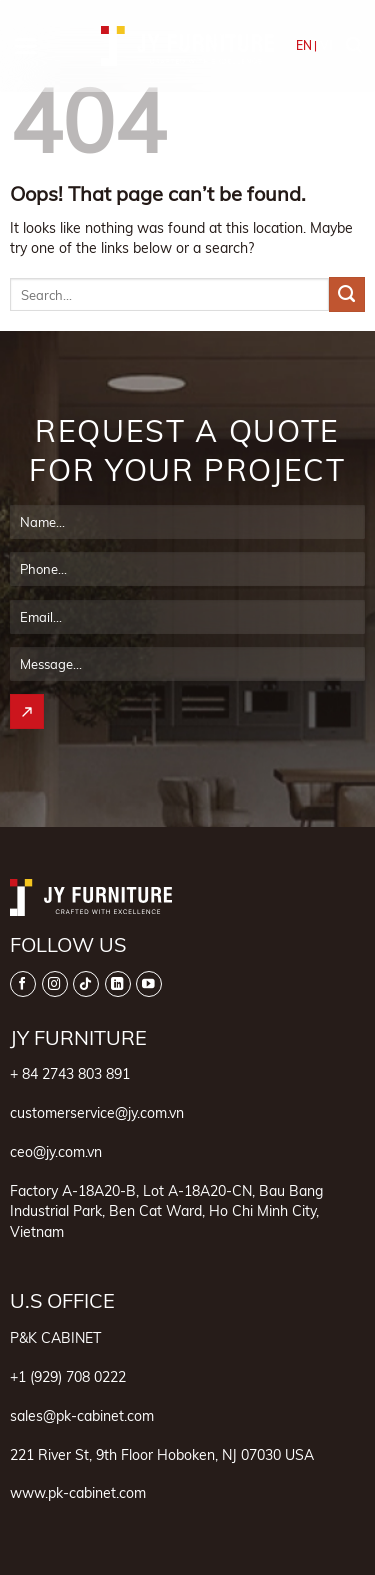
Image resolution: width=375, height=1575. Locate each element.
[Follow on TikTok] (86, 984)
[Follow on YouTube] (149, 984)
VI (326, 45)
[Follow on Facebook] (23, 984)
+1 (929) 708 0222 (68, 1376)
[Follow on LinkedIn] (118, 984)
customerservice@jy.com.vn (97, 1112)
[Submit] (347, 295)
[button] (26, 46)
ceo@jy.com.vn (56, 1151)
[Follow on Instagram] (55, 984)
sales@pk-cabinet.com (82, 1415)
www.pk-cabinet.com (78, 1492)
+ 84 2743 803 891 (70, 1073)
